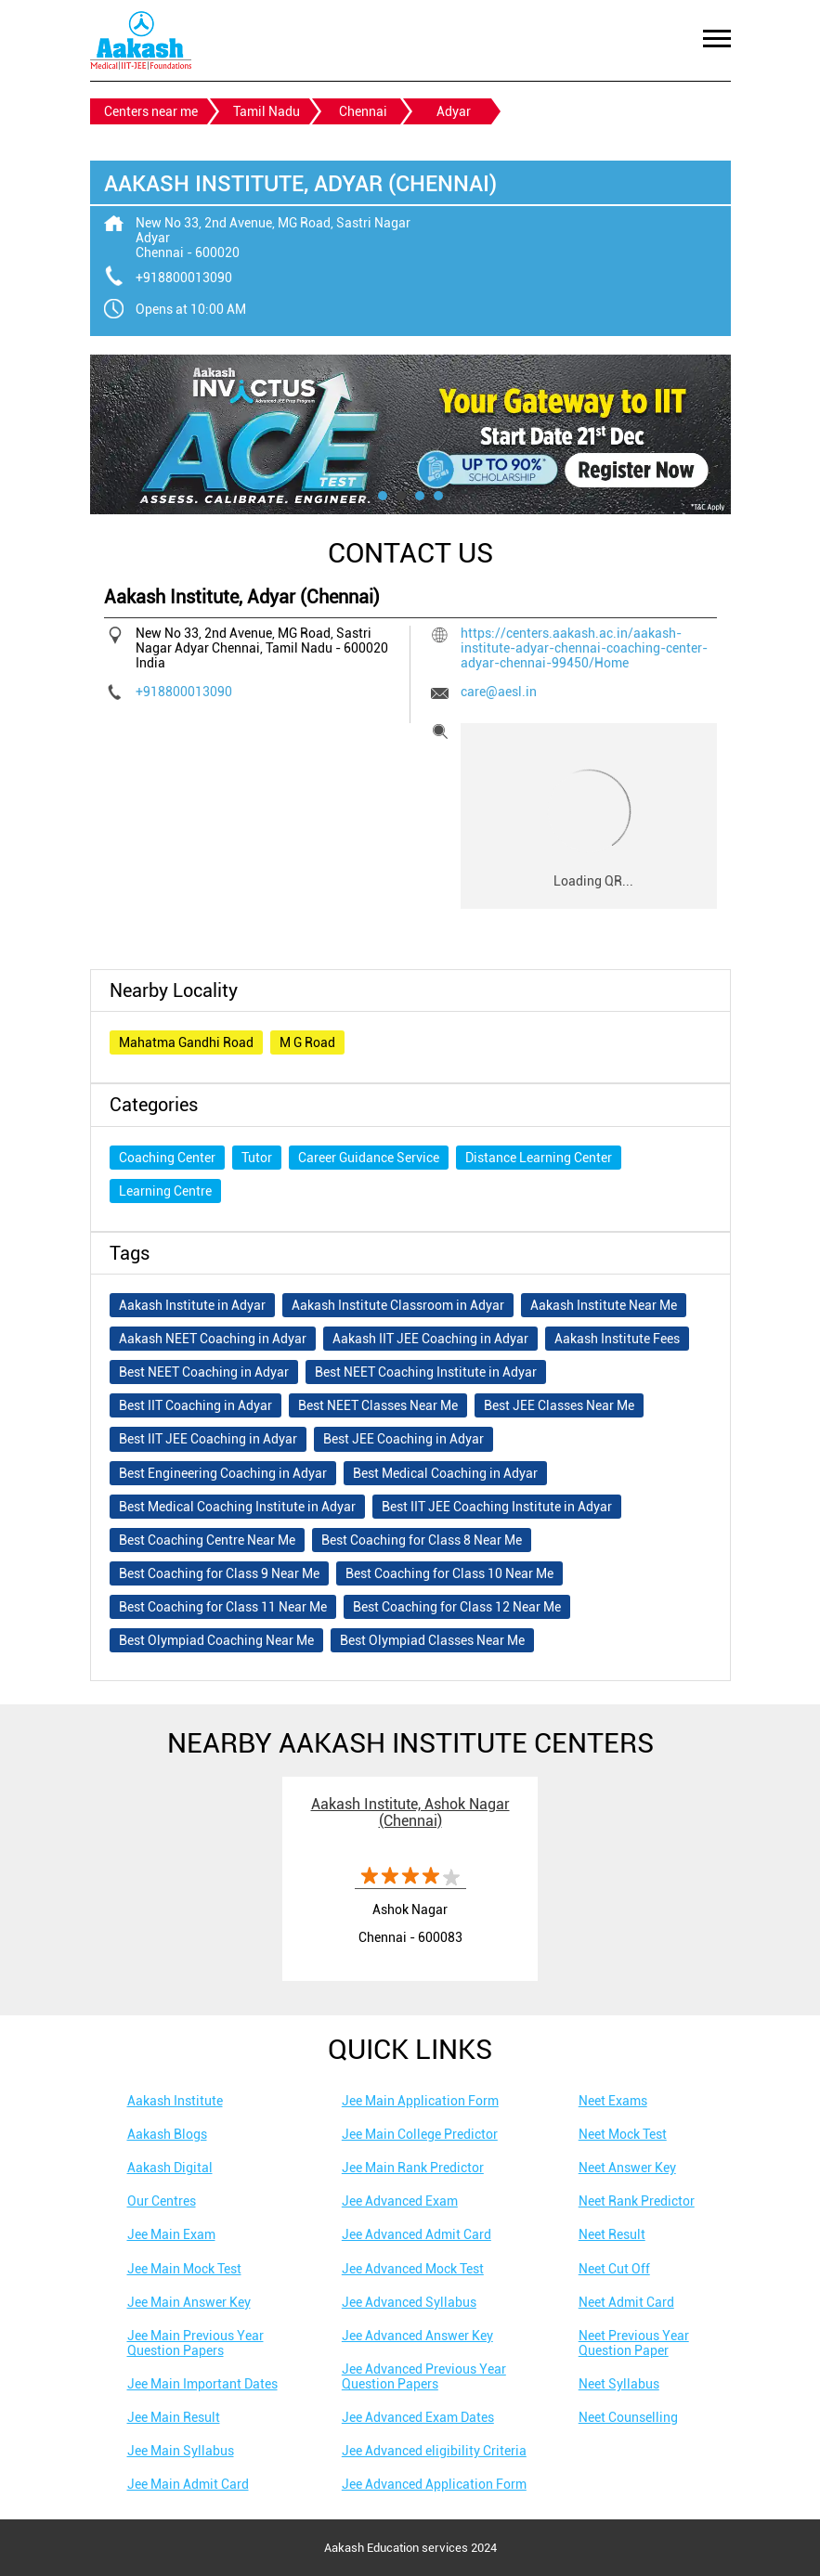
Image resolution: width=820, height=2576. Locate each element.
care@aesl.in (499, 691)
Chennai (363, 111)
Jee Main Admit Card (188, 2484)
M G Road (307, 1042)
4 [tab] (438, 495)
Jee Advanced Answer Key (417, 2335)
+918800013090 (184, 277)
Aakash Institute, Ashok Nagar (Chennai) (410, 1812)
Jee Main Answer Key (189, 2302)
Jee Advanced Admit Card (416, 2234)
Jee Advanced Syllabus (409, 2302)
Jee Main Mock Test (184, 2268)
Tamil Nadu (266, 111)
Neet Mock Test (623, 2134)
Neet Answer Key (627, 2167)
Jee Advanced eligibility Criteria (434, 2450)
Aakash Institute (175, 2100)
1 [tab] (382, 495)
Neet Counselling (628, 2417)
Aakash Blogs (167, 2134)
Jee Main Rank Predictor (413, 2167)
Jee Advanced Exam (400, 2201)
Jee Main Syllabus (180, 2450)
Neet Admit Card (626, 2302)
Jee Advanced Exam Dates (418, 2417)
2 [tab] (401, 495)
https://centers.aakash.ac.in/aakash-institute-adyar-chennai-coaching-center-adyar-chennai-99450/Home (584, 648)
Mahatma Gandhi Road (186, 1042)
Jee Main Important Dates (202, 2383)
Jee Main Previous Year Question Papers (195, 2343)
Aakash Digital (170, 2167)
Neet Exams (613, 2100)
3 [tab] (419, 495)
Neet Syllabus (619, 2383)
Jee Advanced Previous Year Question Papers (424, 2376)
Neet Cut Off (614, 2268)
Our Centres (161, 2201)
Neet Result (612, 2234)
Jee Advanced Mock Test (413, 2268)
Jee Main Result (173, 2417)
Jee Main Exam (171, 2234)
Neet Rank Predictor (637, 2201)
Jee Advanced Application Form (434, 2484)
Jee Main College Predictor (420, 2134)
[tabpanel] (410, 434)
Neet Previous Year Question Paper (634, 2343)
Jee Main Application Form (420, 2100)
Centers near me (151, 111)
